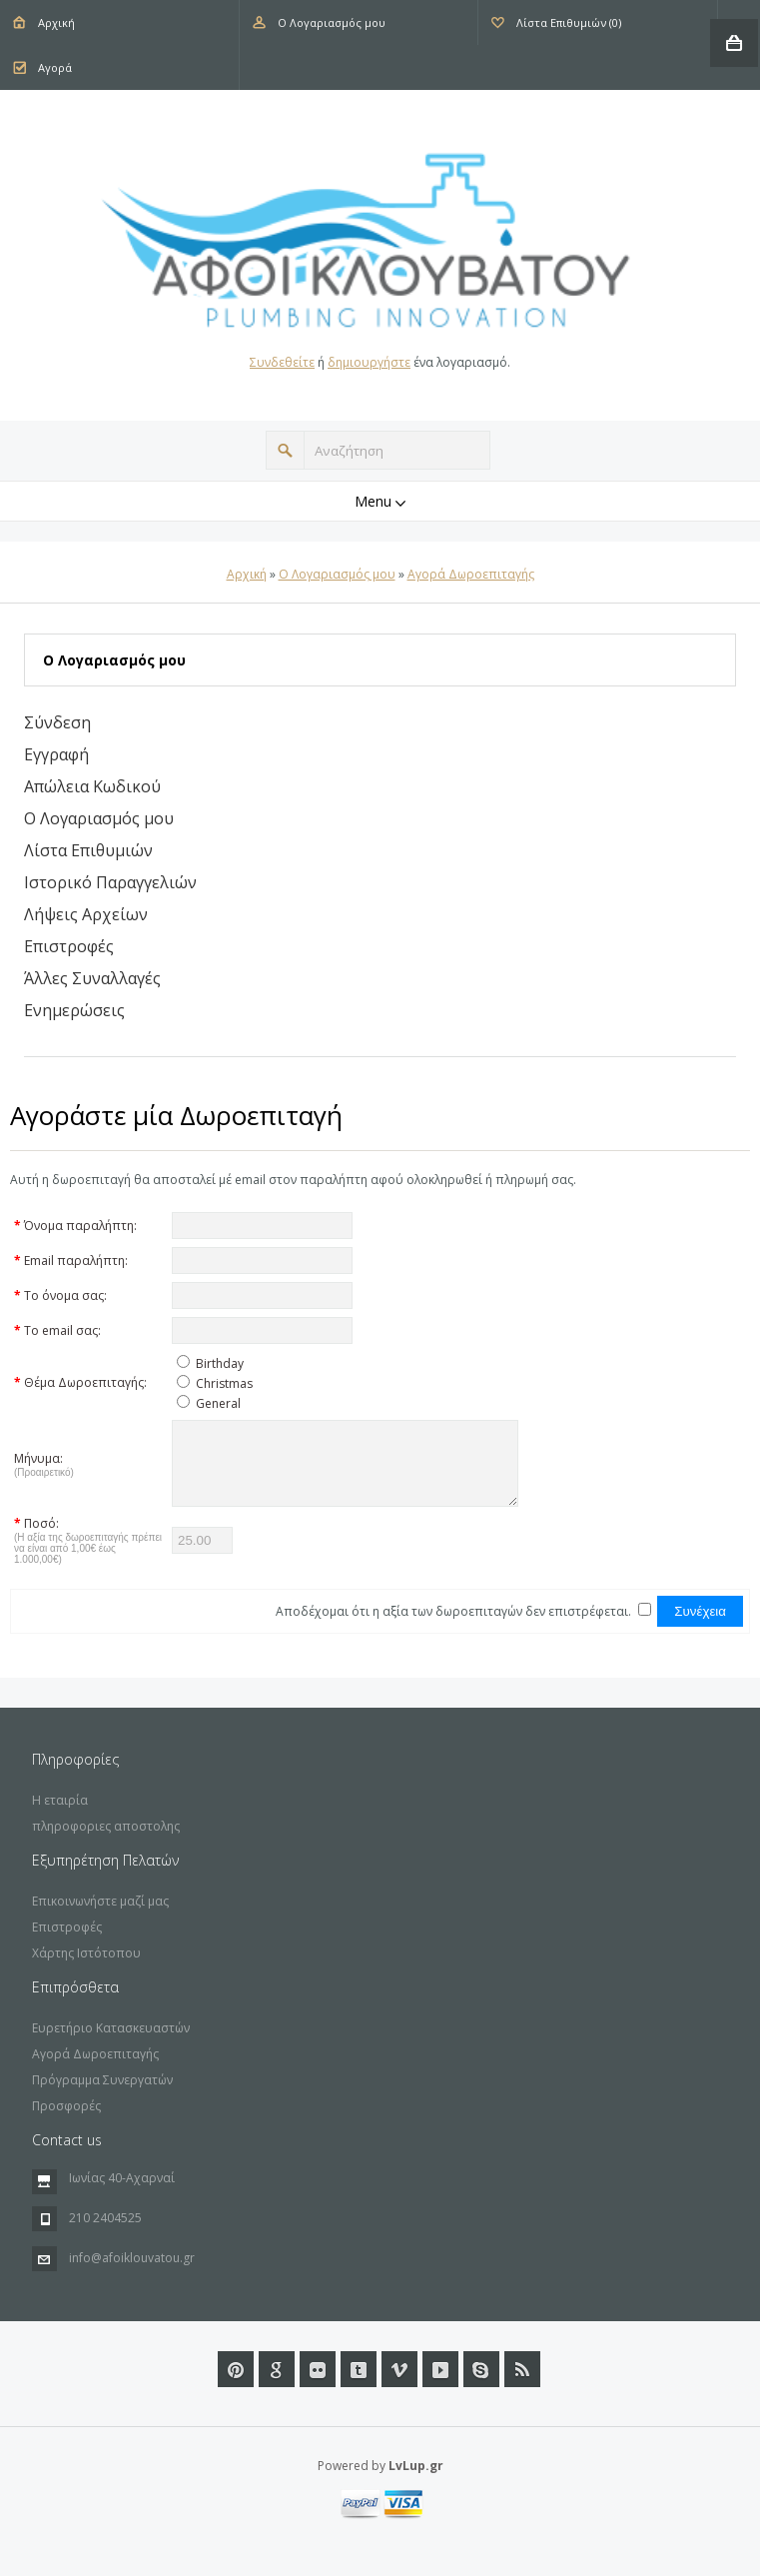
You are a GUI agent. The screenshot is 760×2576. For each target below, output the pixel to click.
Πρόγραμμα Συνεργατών (102, 2094)
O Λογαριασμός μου (337, 574)
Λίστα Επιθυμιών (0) (568, 22)
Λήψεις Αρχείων (86, 914)
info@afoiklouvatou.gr (132, 2272)
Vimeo (399, 2384)
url (481, 2384)
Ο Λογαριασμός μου (331, 22)
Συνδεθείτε (282, 362)
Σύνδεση (57, 722)
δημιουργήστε (369, 362)
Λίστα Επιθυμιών (88, 850)
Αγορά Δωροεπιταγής (470, 574)
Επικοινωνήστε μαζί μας (100, 1916)
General (218, 1403)
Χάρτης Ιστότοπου (86, 1967)
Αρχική (56, 22)
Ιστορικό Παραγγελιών (110, 882)
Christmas (224, 1383)
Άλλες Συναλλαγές (92, 978)
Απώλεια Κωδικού (92, 786)
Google (277, 2384)
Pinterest (236, 2384)
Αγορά (55, 67)
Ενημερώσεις (74, 1010)
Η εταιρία (60, 1815)
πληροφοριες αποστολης (106, 1841)
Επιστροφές (69, 946)
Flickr (318, 2384)
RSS (522, 2384)
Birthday (220, 1363)
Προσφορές (66, 2120)
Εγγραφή (56, 754)
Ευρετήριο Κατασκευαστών (111, 2042)
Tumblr (359, 2384)
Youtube (440, 2384)
